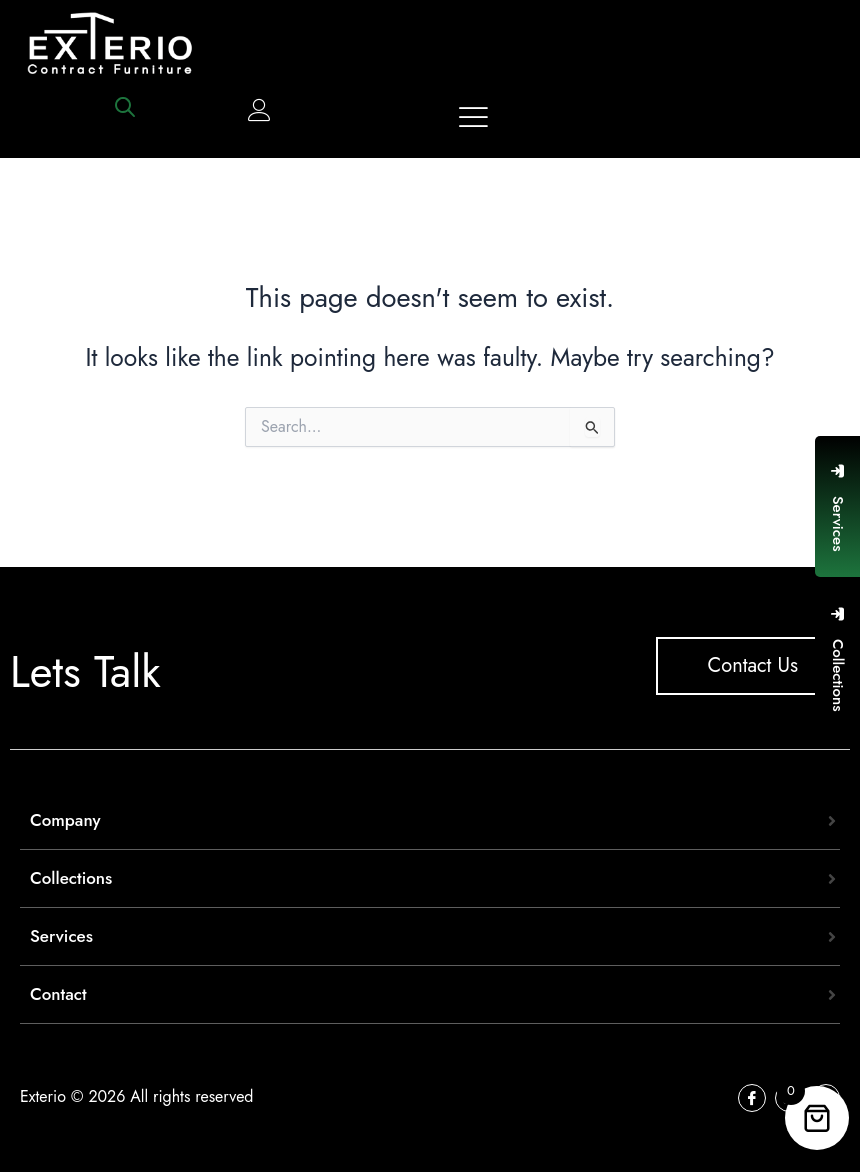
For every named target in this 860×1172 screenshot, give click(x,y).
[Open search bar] (125, 106)
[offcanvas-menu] (473, 118)
